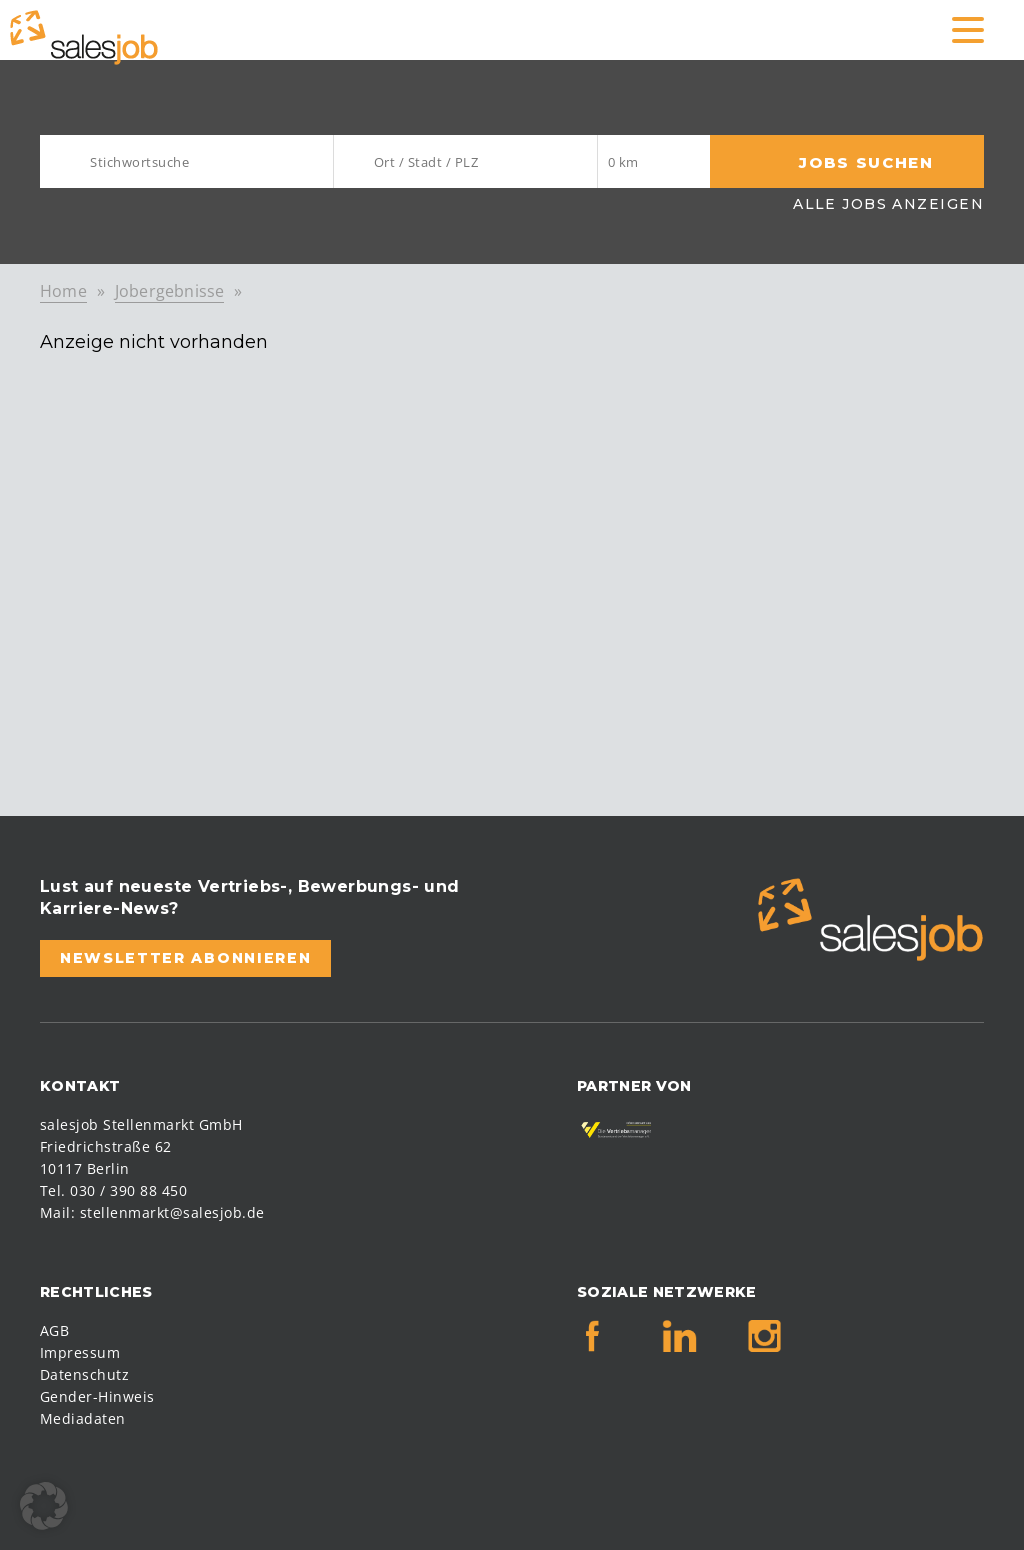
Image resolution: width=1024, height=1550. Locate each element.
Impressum (80, 1352)
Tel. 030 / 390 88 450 (113, 1190)
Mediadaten (83, 1418)
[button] (44, 1506)
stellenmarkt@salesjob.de (172, 1212)
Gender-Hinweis (97, 1396)
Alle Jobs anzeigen (888, 204)
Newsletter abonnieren (185, 958)
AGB (54, 1330)
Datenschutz (84, 1374)
